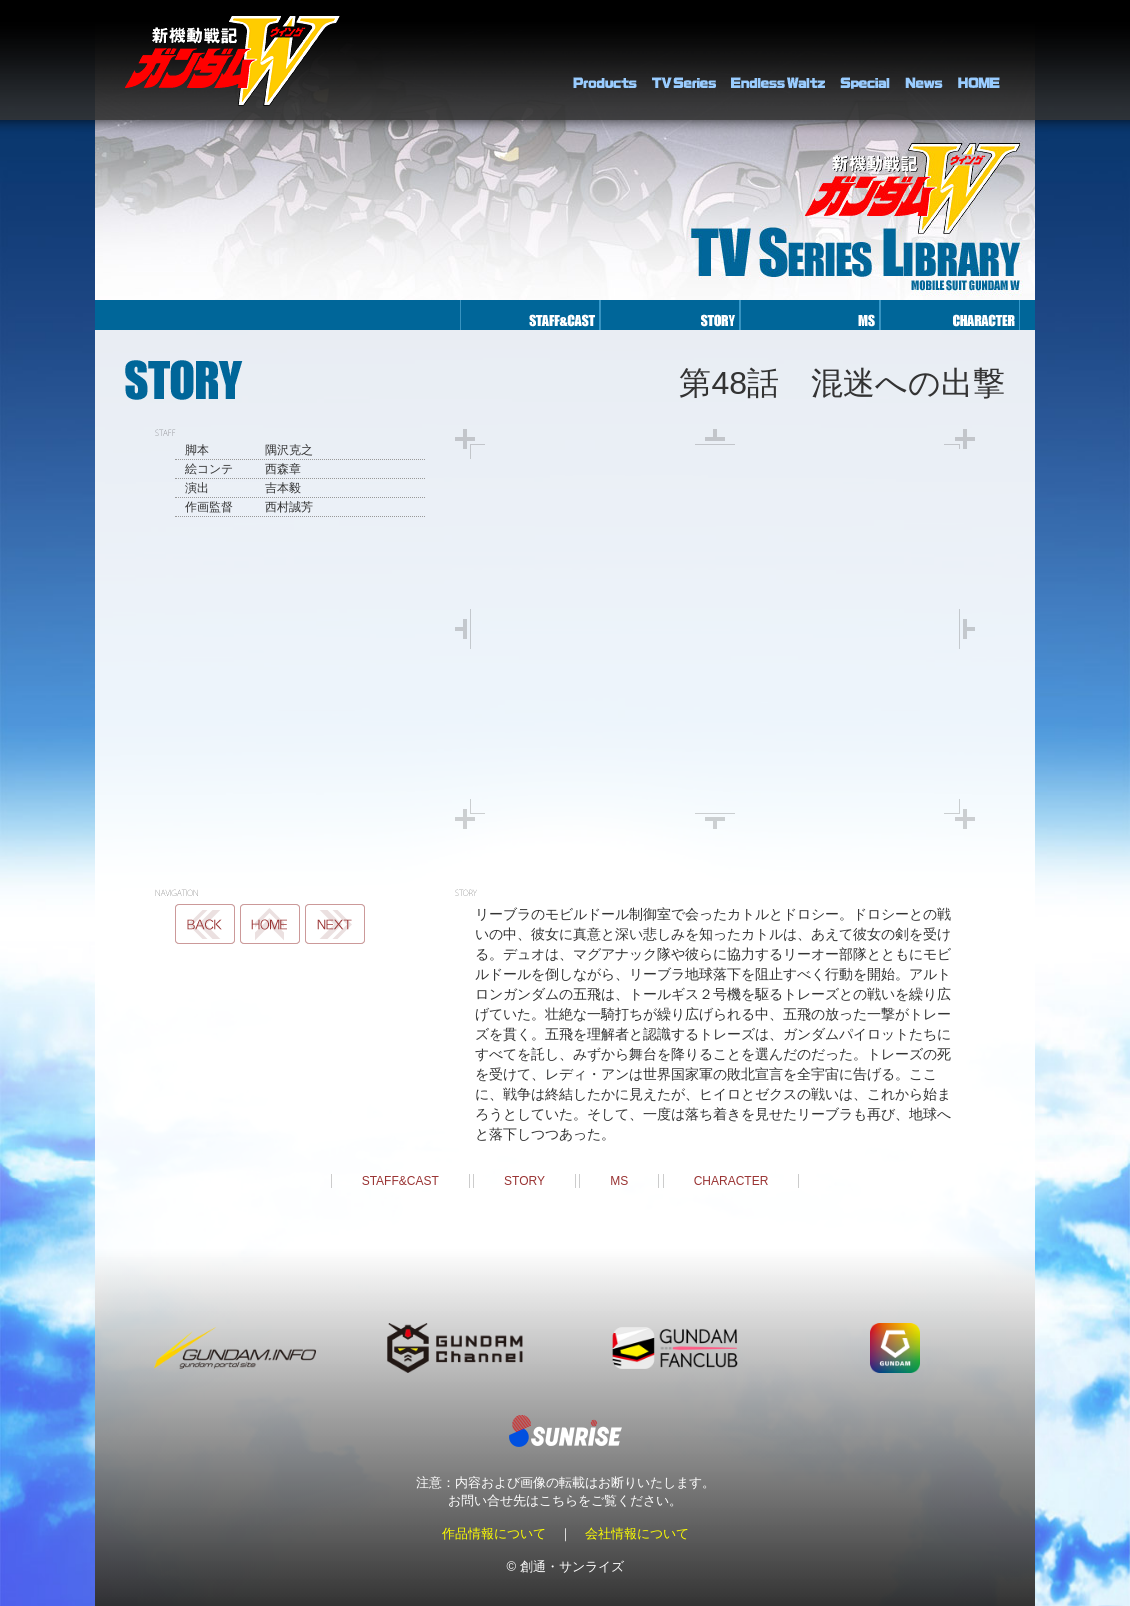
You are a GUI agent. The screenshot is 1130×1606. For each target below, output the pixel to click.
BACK (205, 924)
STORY (524, 1181)
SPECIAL (865, 60)
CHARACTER (731, 1181)
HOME (979, 60)
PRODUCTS (605, 60)
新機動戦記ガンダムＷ (232, 60)
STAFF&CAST (400, 1181)
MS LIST (270, 924)
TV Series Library (684, 60)
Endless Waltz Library (778, 60)
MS (619, 1181)
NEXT (335, 924)
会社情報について (637, 1533)
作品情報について (494, 1533)
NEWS (924, 60)
